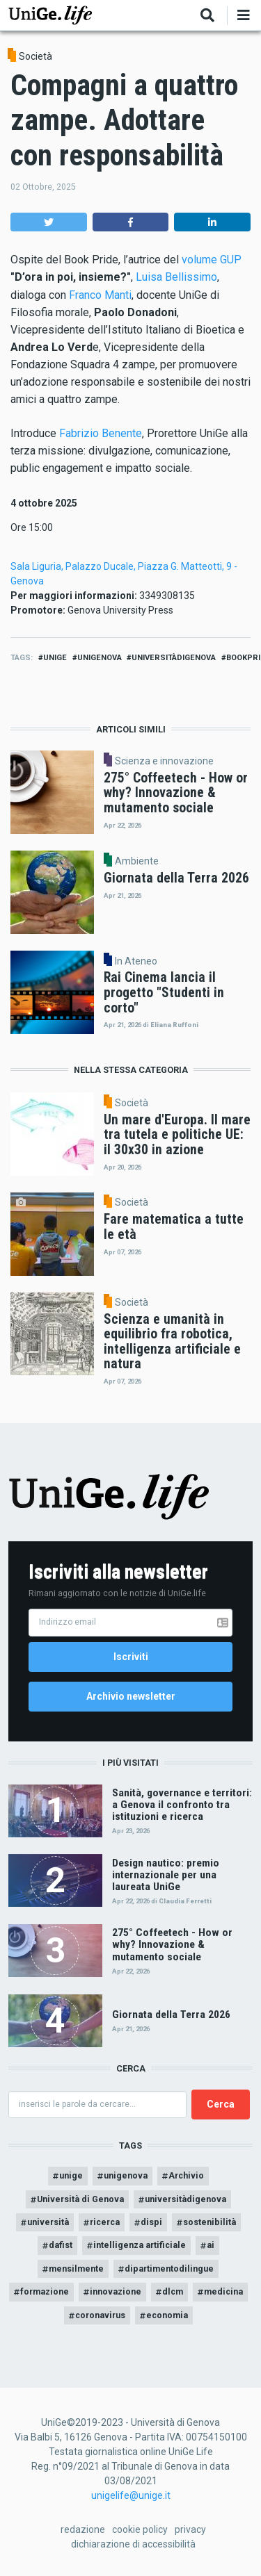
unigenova (99, 657)
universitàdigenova (174, 657)
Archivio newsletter (130, 1696)
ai (210, 2245)
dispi (151, 2222)
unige (55, 657)
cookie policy (140, 2529)
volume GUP (212, 259)
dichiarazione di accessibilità (133, 2544)
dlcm (172, 2291)
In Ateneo (136, 961)
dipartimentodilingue (169, 2268)
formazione (44, 2291)
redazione (83, 2529)
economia (167, 2315)
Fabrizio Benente (100, 433)
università (48, 2222)
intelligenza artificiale (139, 2245)
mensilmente (76, 2268)
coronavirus (100, 2315)
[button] (48, 222)
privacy (190, 2529)
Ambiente (137, 861)
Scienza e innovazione (164, 761)
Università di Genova (80, 2199)
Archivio (186, 2175)
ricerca (105, 2222)
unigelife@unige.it (131, 2495)
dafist (60, 2245)
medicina (223, 2291)
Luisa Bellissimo (176, 277)
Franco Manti (100, 295)
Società (35, 56)
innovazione (115, 2291)
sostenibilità (209, 2222)
